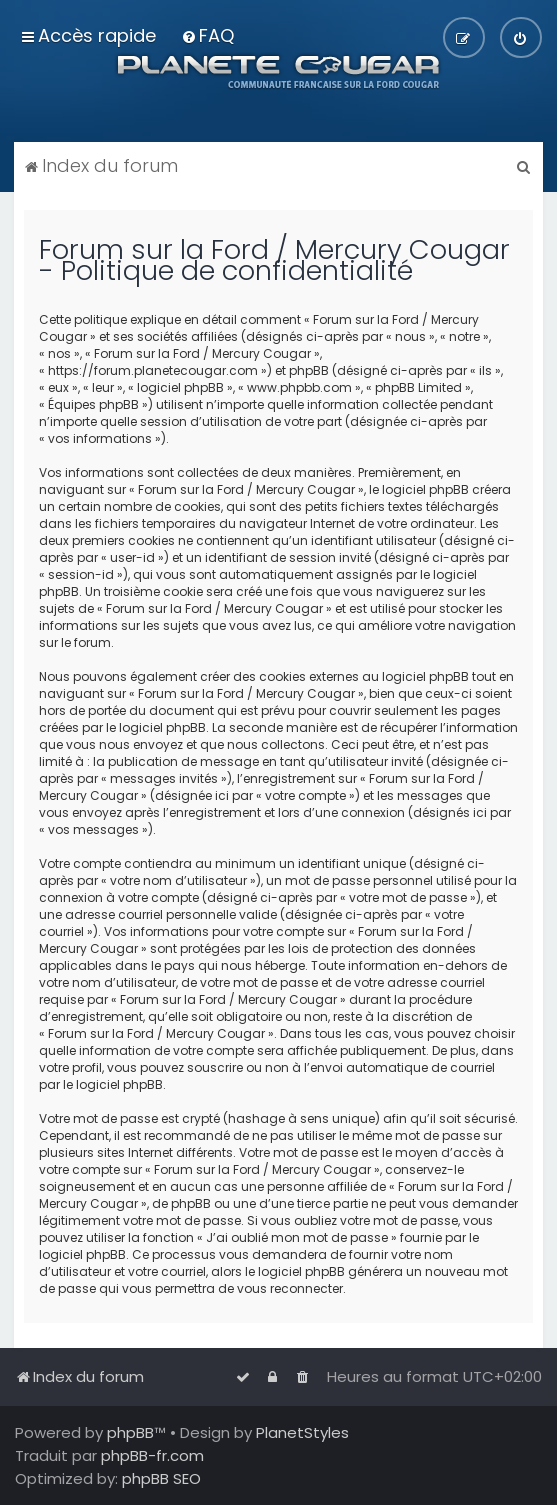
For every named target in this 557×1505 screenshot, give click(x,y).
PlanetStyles (302, 1432)
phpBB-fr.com (152, 1455)
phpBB (130, 1432)
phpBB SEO (161, 1478)
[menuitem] (207, 35)
